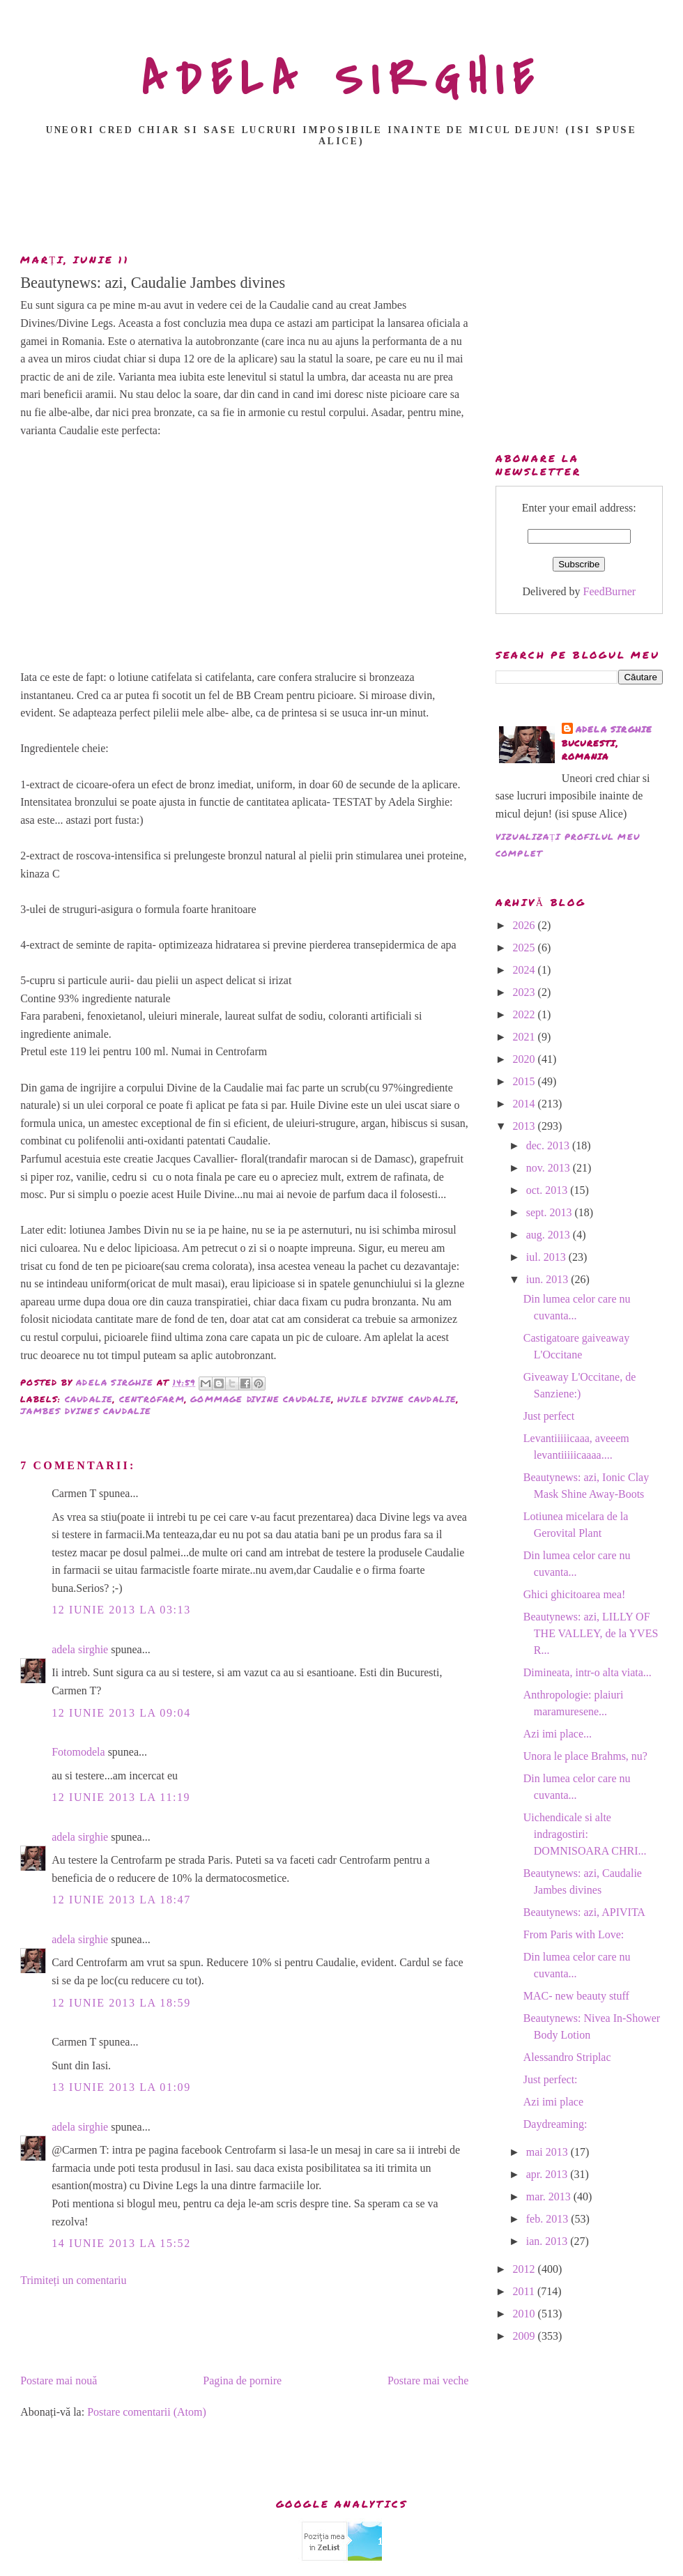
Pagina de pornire (242, 2380)
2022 (525, 1014)
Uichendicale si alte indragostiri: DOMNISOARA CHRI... (585, 1834)
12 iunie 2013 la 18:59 (121, 2003)
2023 (525, 992)
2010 (525, 2314)
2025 (525, 947)
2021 (525, 1037)
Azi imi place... (557, 1734)
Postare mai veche (427, 2380)
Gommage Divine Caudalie (261, 1399)
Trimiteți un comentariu (73, 2280)
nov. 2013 (549, 1168)
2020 (525, 1059)
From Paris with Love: (573, 1934)
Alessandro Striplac (567, 2057)
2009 (525, 2336)
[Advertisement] (345, 204)
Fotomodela (78, 1752)
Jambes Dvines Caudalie (85, 1411)
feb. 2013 (548, 2219)
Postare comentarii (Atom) (146, 2412)
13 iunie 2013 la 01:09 (121, 2087)
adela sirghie (80, 1649)
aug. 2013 (549, 1235)
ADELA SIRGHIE (341, 79)
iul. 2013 (547, 1257)
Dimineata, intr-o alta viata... (587, 1672)
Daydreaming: (555, 2124)
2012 (525, 2269)
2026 (525, 925)
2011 (525, 2291)
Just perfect (548, 1416)
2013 (525, 1126)
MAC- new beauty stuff (576, 1996)
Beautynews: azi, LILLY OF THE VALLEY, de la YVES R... (591, 1633)
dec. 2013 (549, 1145)
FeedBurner (609, 591)
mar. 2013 (550, 2196)
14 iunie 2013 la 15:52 (121, 2243)
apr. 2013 (548, 2174)
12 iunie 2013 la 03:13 (121, 1610)
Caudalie (89, 1399)
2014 (525, 1104)
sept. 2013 (550, 1212)
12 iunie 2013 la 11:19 (121, 1797)
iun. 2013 (548, 1279)
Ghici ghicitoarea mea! (574, 1594)
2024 (525, 970)
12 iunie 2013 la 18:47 (121, 1900)
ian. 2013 (548, 2241)
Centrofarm (152, 1399)
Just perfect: (550, 2079)
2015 (525, 1081)
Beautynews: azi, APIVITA (584, 1912)
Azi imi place (553, 2102)
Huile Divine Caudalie (396, 1399)
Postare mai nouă (58, 2380)
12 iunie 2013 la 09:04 (121, 1713)
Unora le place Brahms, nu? (585, 1756)
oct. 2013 (548, 1190)
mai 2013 (548, 2152)
